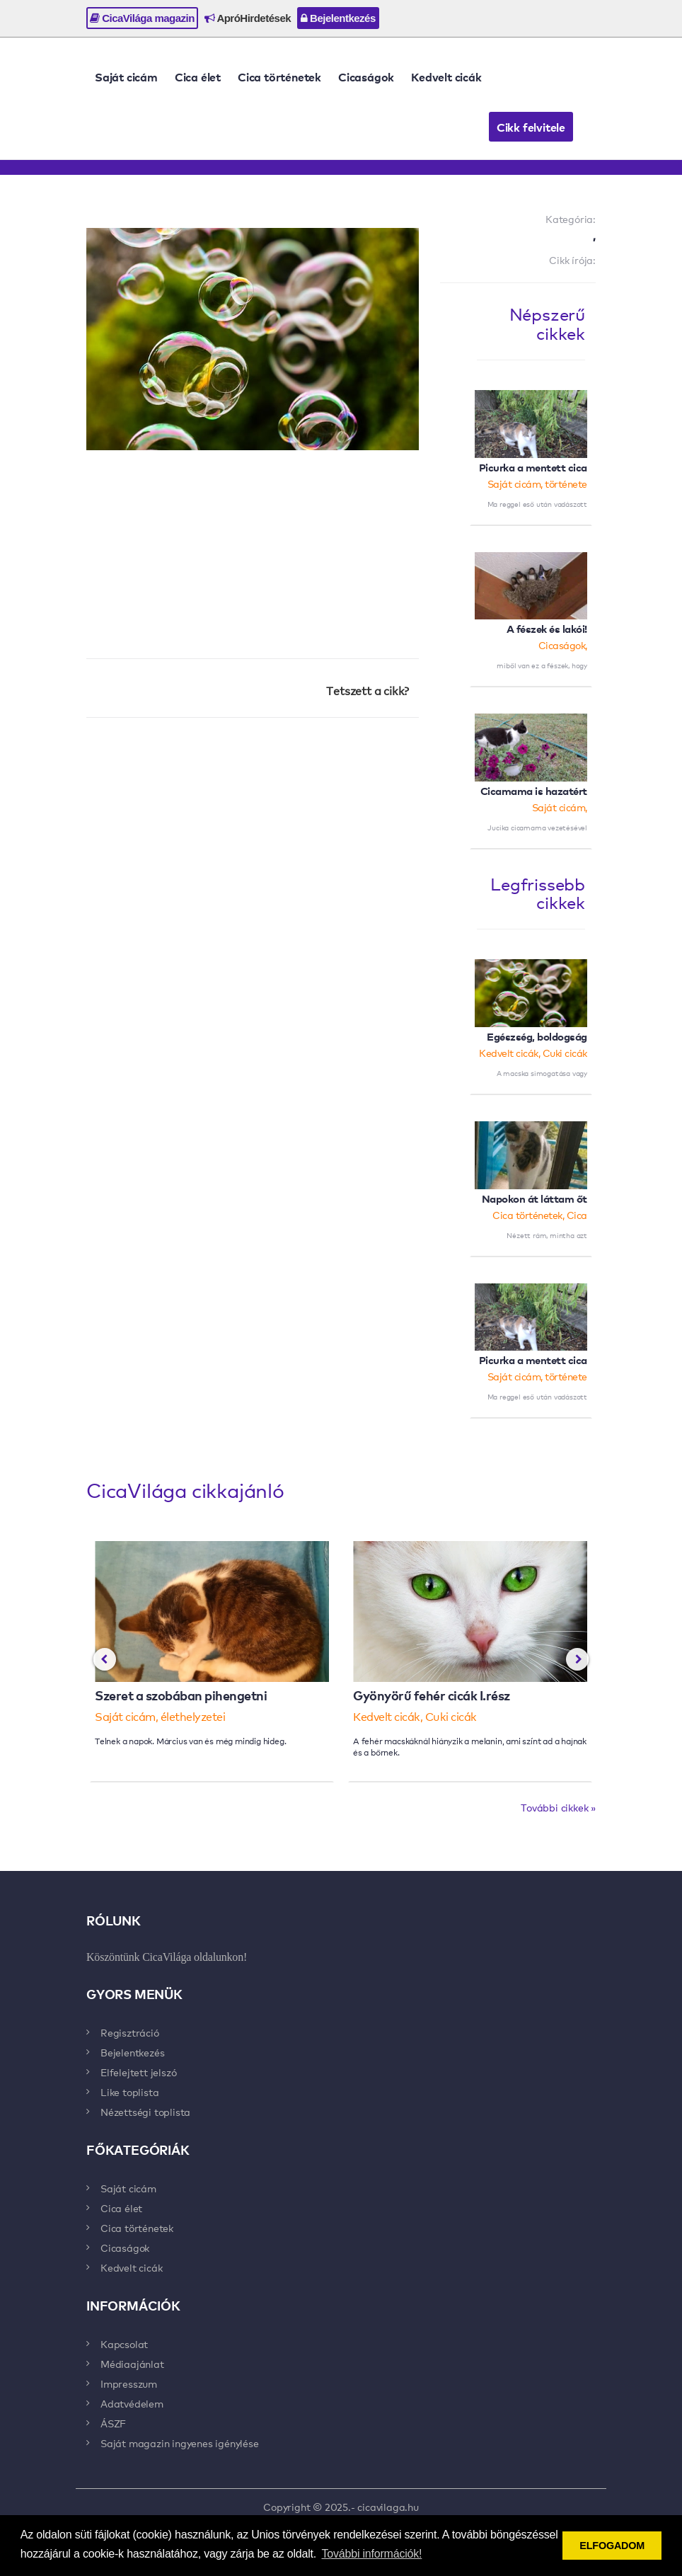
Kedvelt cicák (446, 76)
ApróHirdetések (247, 18)
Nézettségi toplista (145, 2111)
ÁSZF (113, 2423)
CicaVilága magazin (142, 18)
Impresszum (128, 2383)
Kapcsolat (124, 2343)
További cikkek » (558, 1807)
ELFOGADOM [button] (612, 2545)
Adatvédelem (131, 2403)
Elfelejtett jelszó (138, 2072)
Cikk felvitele (531, 126)
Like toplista (129, 2091)
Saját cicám (126, 76)
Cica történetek (279, 76)
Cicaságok (366, 76)
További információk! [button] (372, 2554)
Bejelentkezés (338, 18)
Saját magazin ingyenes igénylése (179, 2443)
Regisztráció (129, 2032)
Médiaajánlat (132, 2363)
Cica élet (198, 76)
